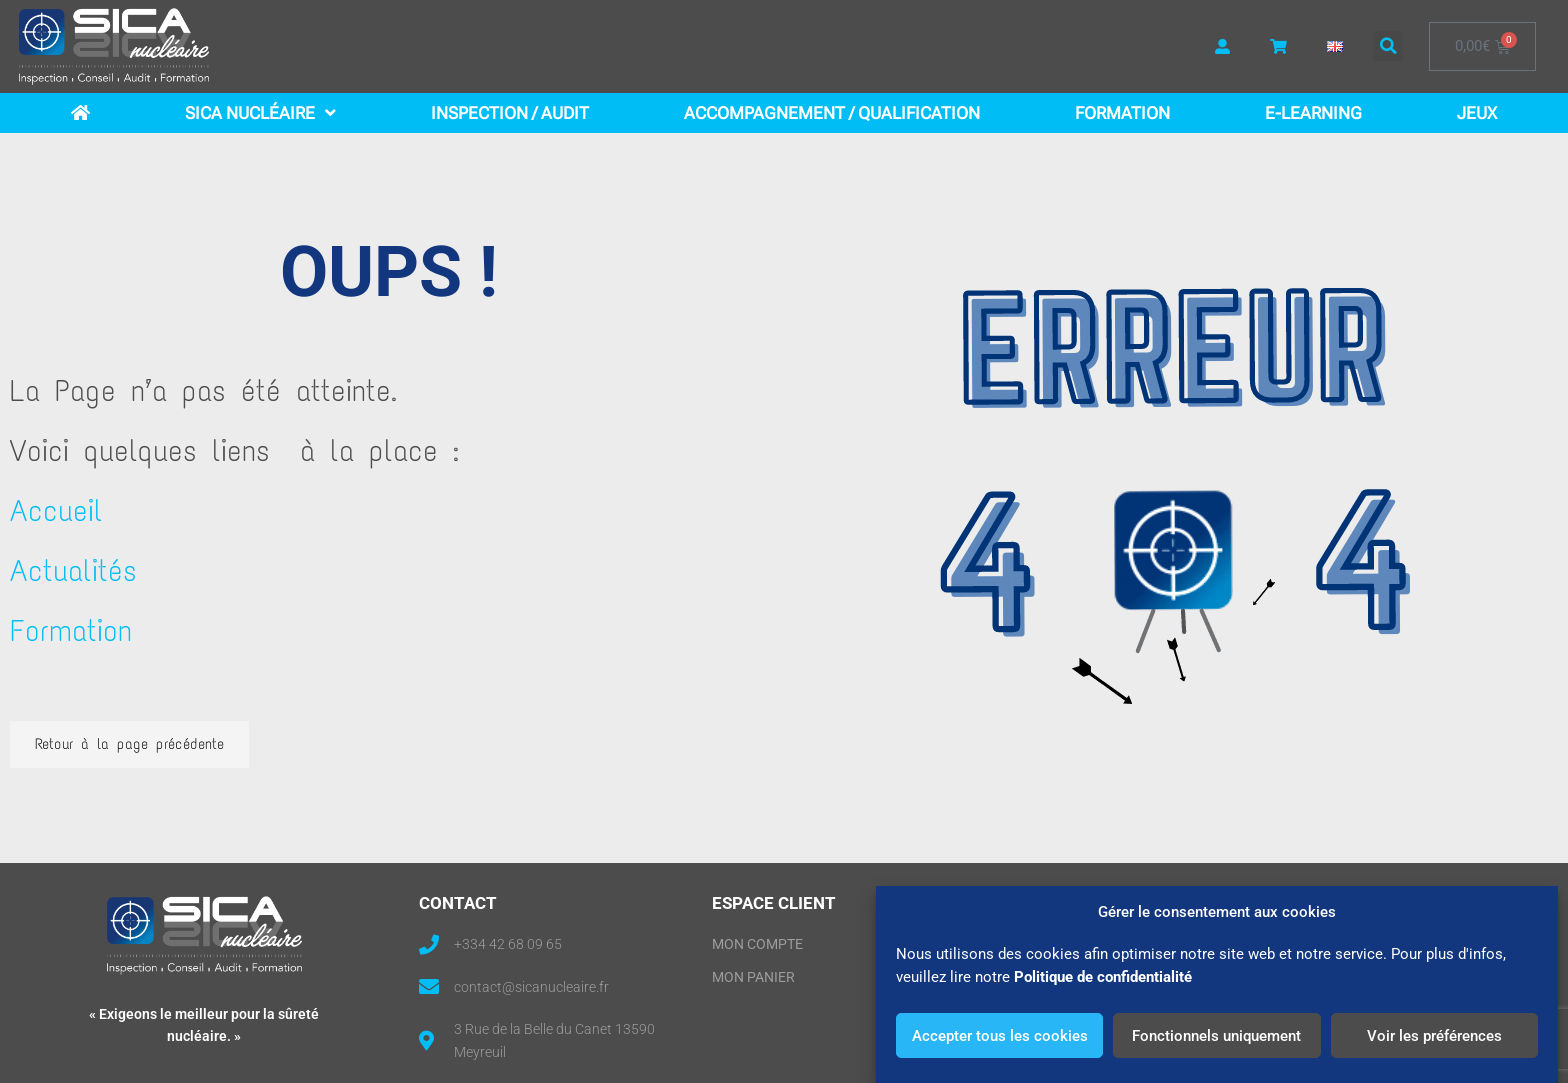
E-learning (1313, 113)
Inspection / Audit (510, 113)
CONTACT (458, 903)
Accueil (56, 510)
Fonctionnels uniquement (1216, 1036)
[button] (1388, 46)
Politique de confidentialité (1103, 977)
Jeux (1477, 113)
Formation (1122, 113)
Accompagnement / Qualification (832, 113)
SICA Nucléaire (260, 112)
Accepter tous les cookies (1000, 1036)
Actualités (73, 570)
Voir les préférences (1434, 1036)
